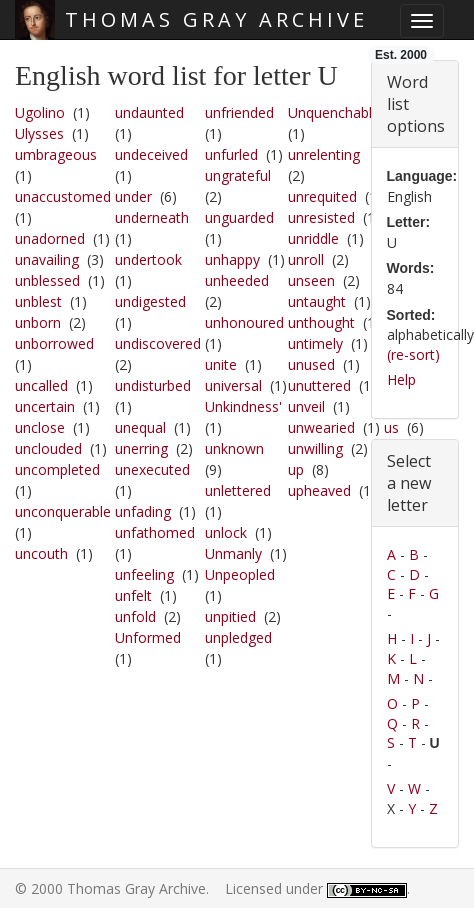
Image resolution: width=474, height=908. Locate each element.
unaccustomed (63, 196)
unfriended (239, 112)
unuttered (319, 385)
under (133, 196)
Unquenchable (334, 112)
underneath (152, 217)
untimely (315, 343)
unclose (40, 427)
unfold (135, 616)
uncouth (41, 553)
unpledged (238, 637)
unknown (234, 448)
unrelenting (324, 154)
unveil (306, 406)
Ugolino (40, 112)
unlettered (238, 490)
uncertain (45, 406)
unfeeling (144, 574)
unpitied (230, 616)
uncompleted (57, 469)
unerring (141, 448)
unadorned (50, 238)
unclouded (48, 448)
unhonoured (244, 322)
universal (233, 385)
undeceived (151, 154)
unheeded (237, 280)
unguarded (239, 217)
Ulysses (39, 133)
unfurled (231, 154)
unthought (321, 322)
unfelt (133, 595)
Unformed (148, 637)
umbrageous (56, 154)
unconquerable (63, 511)
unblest (38, 301)
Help (401, 379)
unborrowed (54, 343)
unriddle (313, 238)
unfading (143, 511)
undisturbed (153, 385)
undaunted (149, 112)
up (296, 469)
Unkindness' (243, 406)
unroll (306, 259)
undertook (148, 259)
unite (221, 364)
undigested (150, 301)
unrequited (322, 196)
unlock (226, 532)
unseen (311, 280)
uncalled (41, 385)
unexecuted (152, 469)
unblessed (47, 280)
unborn (38, 322)
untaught (317, 301)
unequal (140, 427)
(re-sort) (413, 354)
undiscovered (158, 343)
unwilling (315, 448)
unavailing (47, 259)
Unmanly (233, 553)
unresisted (321, 217)
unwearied (321, 427)
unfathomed (155, 532)
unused (311, 364)
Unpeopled (240, 574)
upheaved (319, 490)
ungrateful (238, 175)
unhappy (232, 259)
